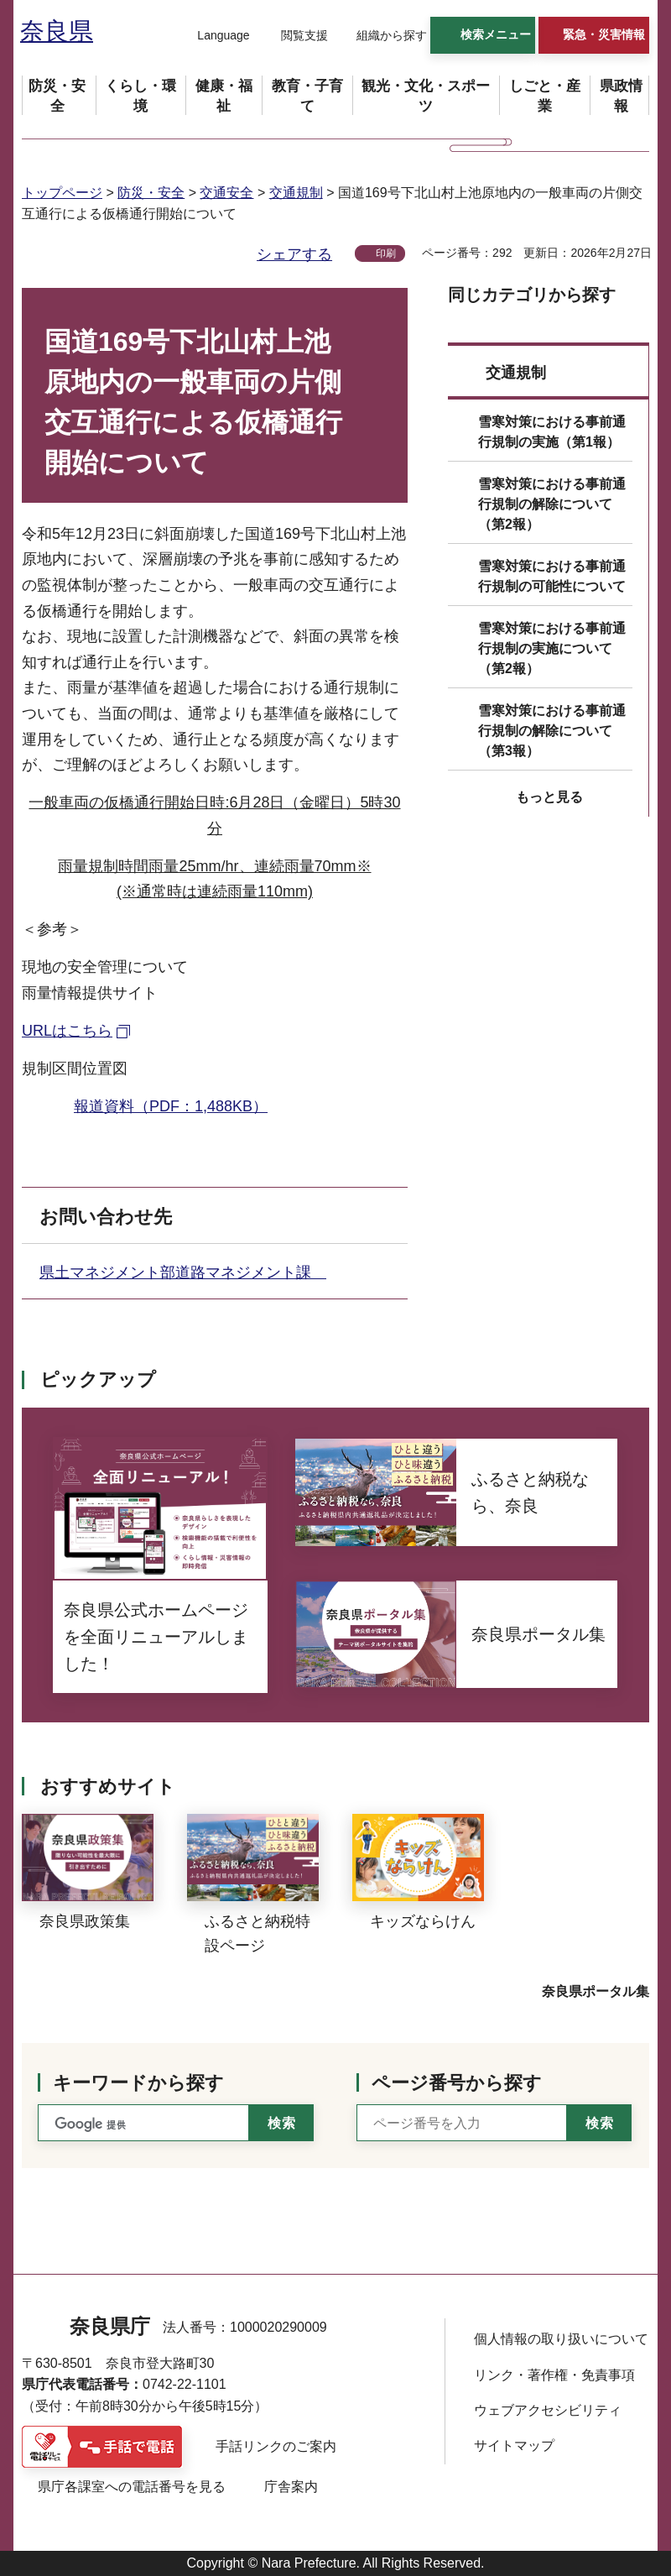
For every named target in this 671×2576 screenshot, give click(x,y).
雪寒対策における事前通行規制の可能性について (552, 576)
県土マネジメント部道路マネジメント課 (182, 1272)
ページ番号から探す (457, 2082)
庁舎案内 (291, 2486)
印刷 (386, 253)
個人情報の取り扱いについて (561, 2339)
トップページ (62, 192)
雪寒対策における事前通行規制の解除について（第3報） (552, 730)
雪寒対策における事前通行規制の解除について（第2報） (552, 504)
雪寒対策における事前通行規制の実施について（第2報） (552, 648)
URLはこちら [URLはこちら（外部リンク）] (67, 1030)
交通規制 (296, 192)
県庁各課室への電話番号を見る (132, 2486)
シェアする (294, 254)
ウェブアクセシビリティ (548, 2410)
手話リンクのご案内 (276, 2446)
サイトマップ (514, 2445)
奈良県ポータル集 (595, 1991)
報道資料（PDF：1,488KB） (171, 1106)
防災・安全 (151, 192)
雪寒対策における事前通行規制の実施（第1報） (552, 432)
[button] (213, 36)
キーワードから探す (138, 2082)
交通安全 (226, 192)
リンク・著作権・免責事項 (554, 2375)
